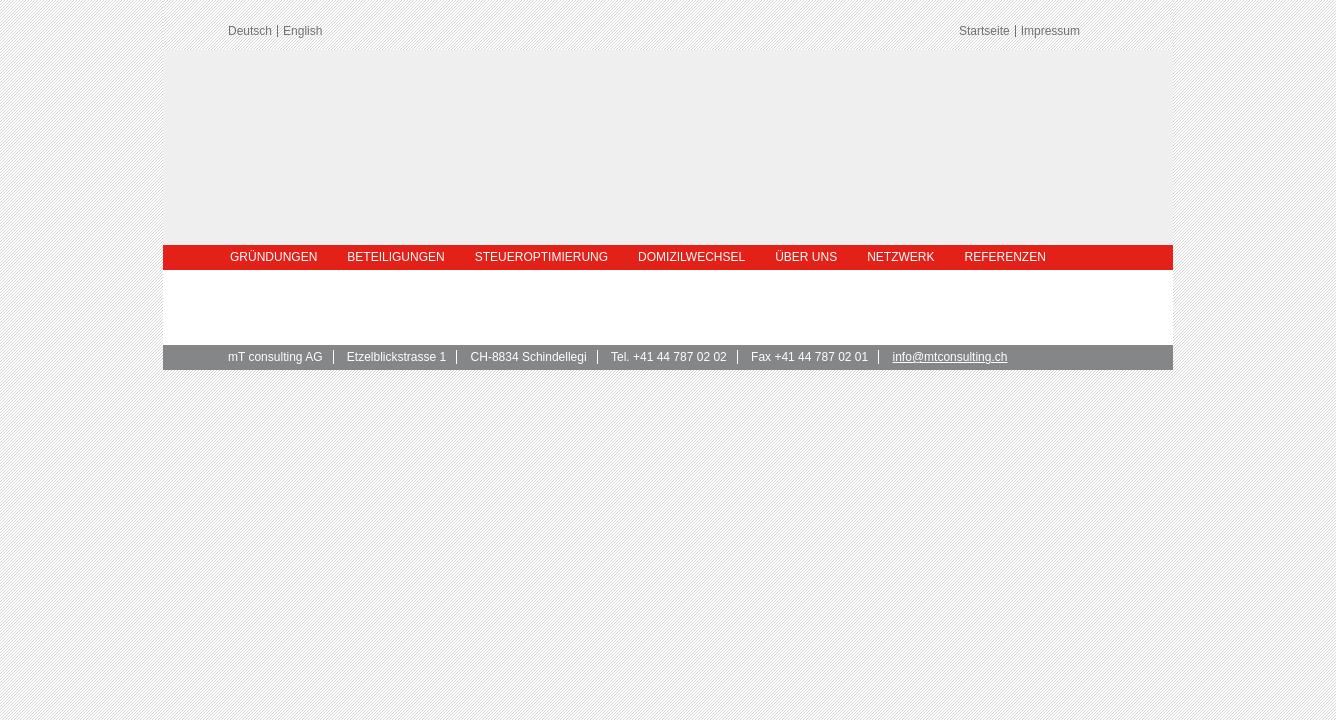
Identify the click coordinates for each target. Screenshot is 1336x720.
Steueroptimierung (541, 257)
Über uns (806, 257)
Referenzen (1005, 257)
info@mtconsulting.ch (950, 357)
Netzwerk (900, 257)
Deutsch (250, 31)
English (302, 31)
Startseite (984, 31)
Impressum (1050, 31)
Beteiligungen (395, 257)
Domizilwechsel (691, 257)
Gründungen (273, 257)
